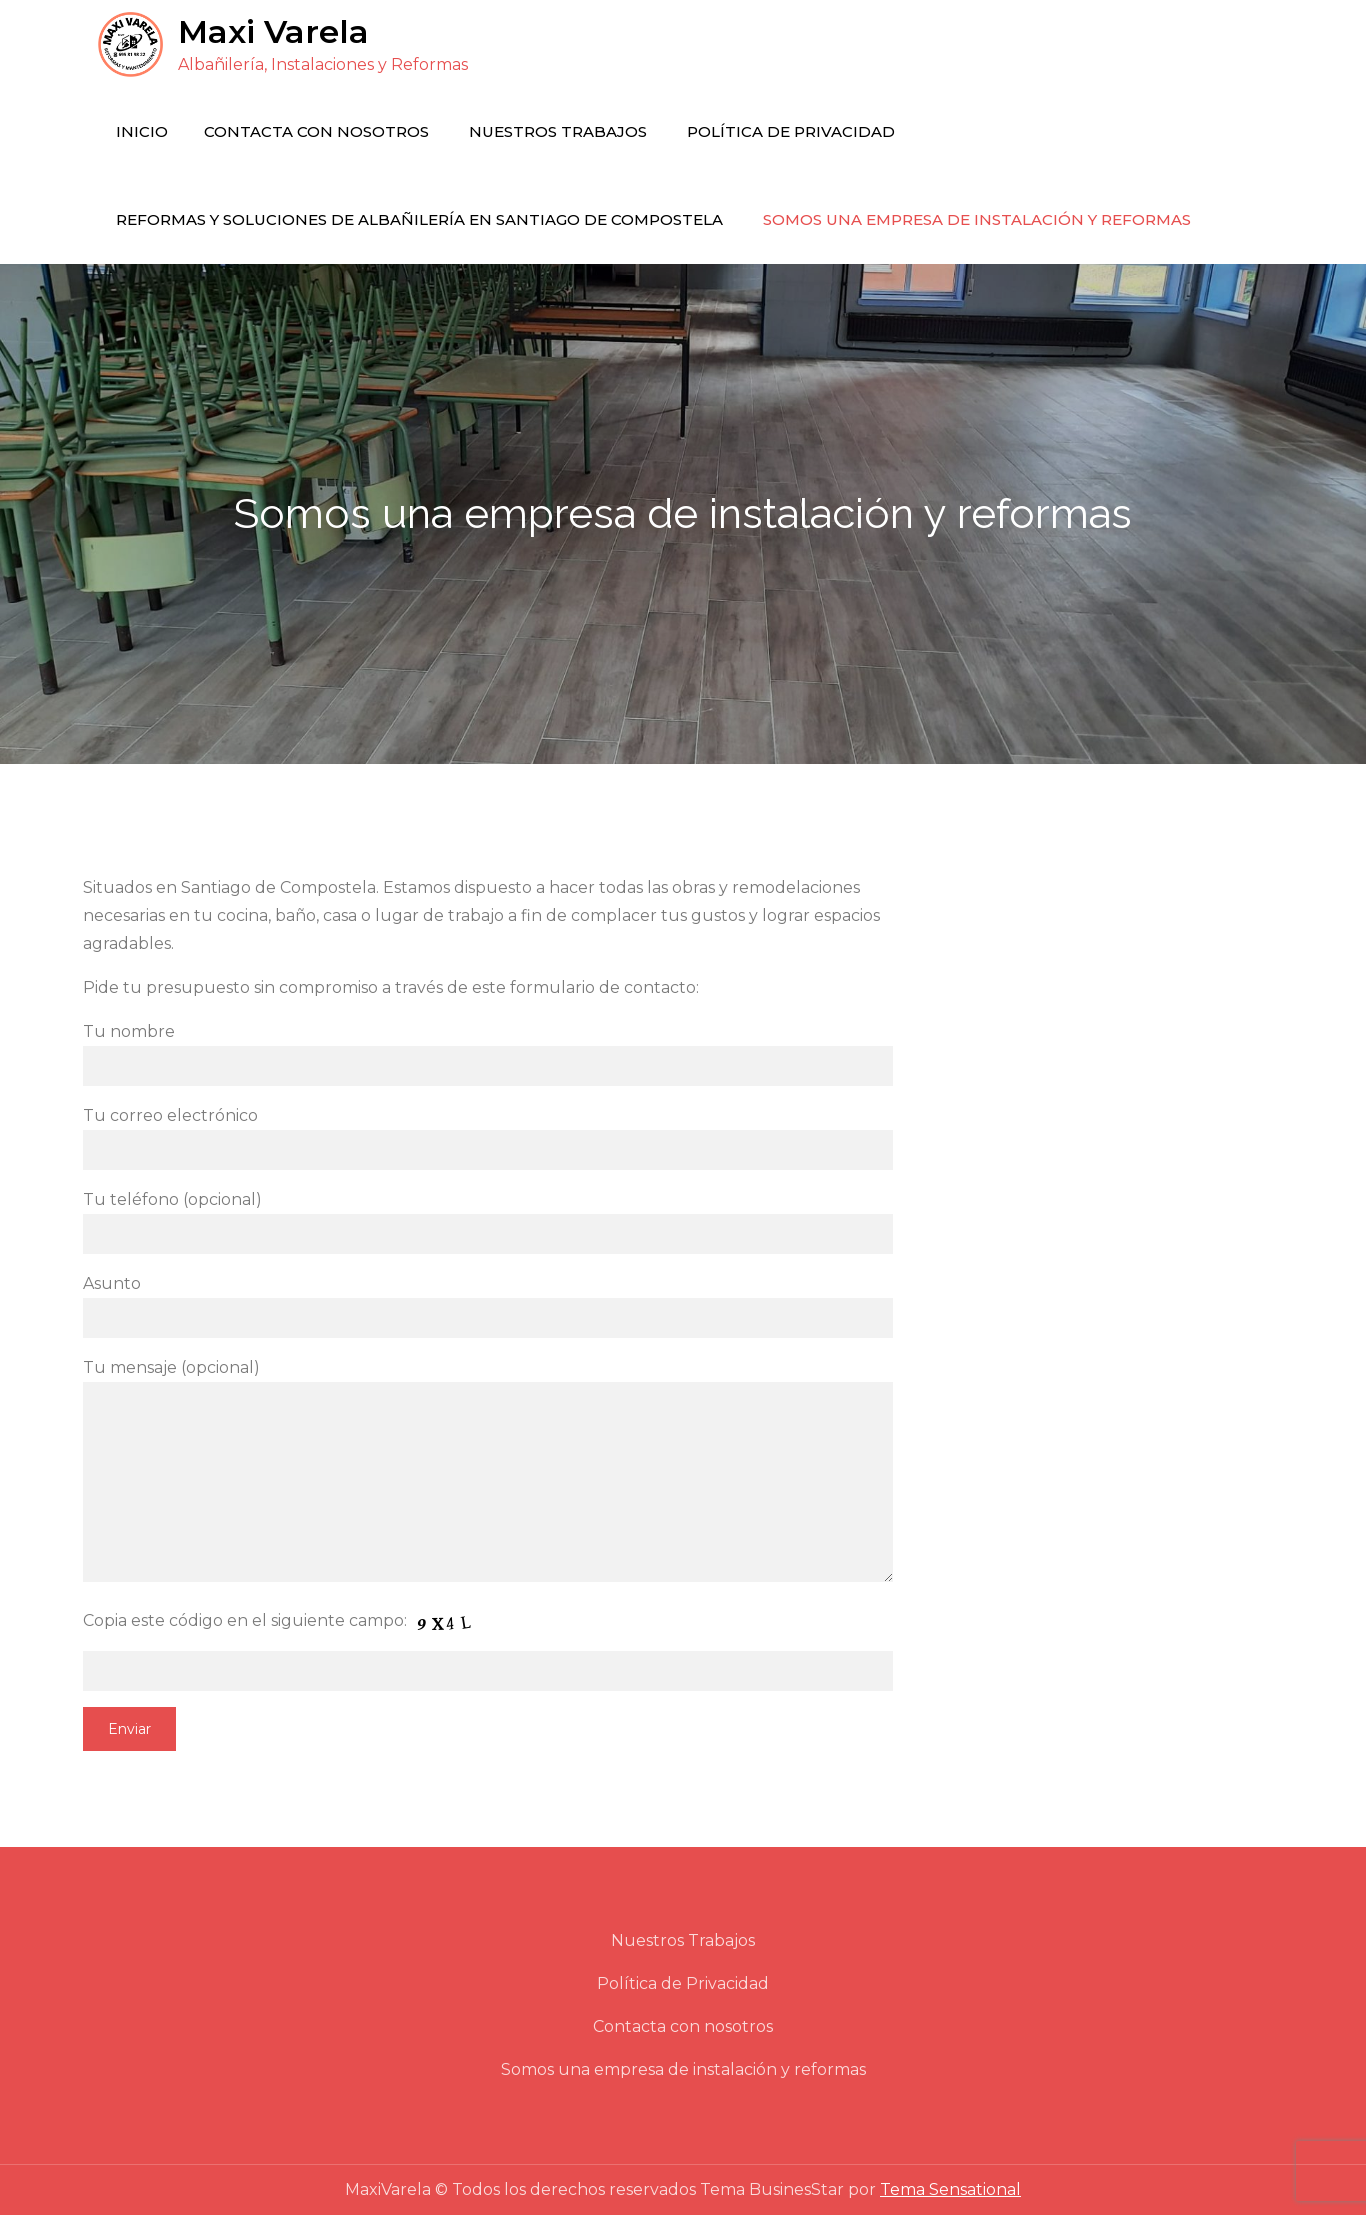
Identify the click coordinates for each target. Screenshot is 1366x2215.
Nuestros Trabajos (558, 131)
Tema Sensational (950, 2189)
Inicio (142, 131)
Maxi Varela (273, 31)
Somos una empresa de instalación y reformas (977, 219)
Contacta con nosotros (316, 131)
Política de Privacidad (791, 131)
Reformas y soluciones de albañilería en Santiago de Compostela (419, 219)
